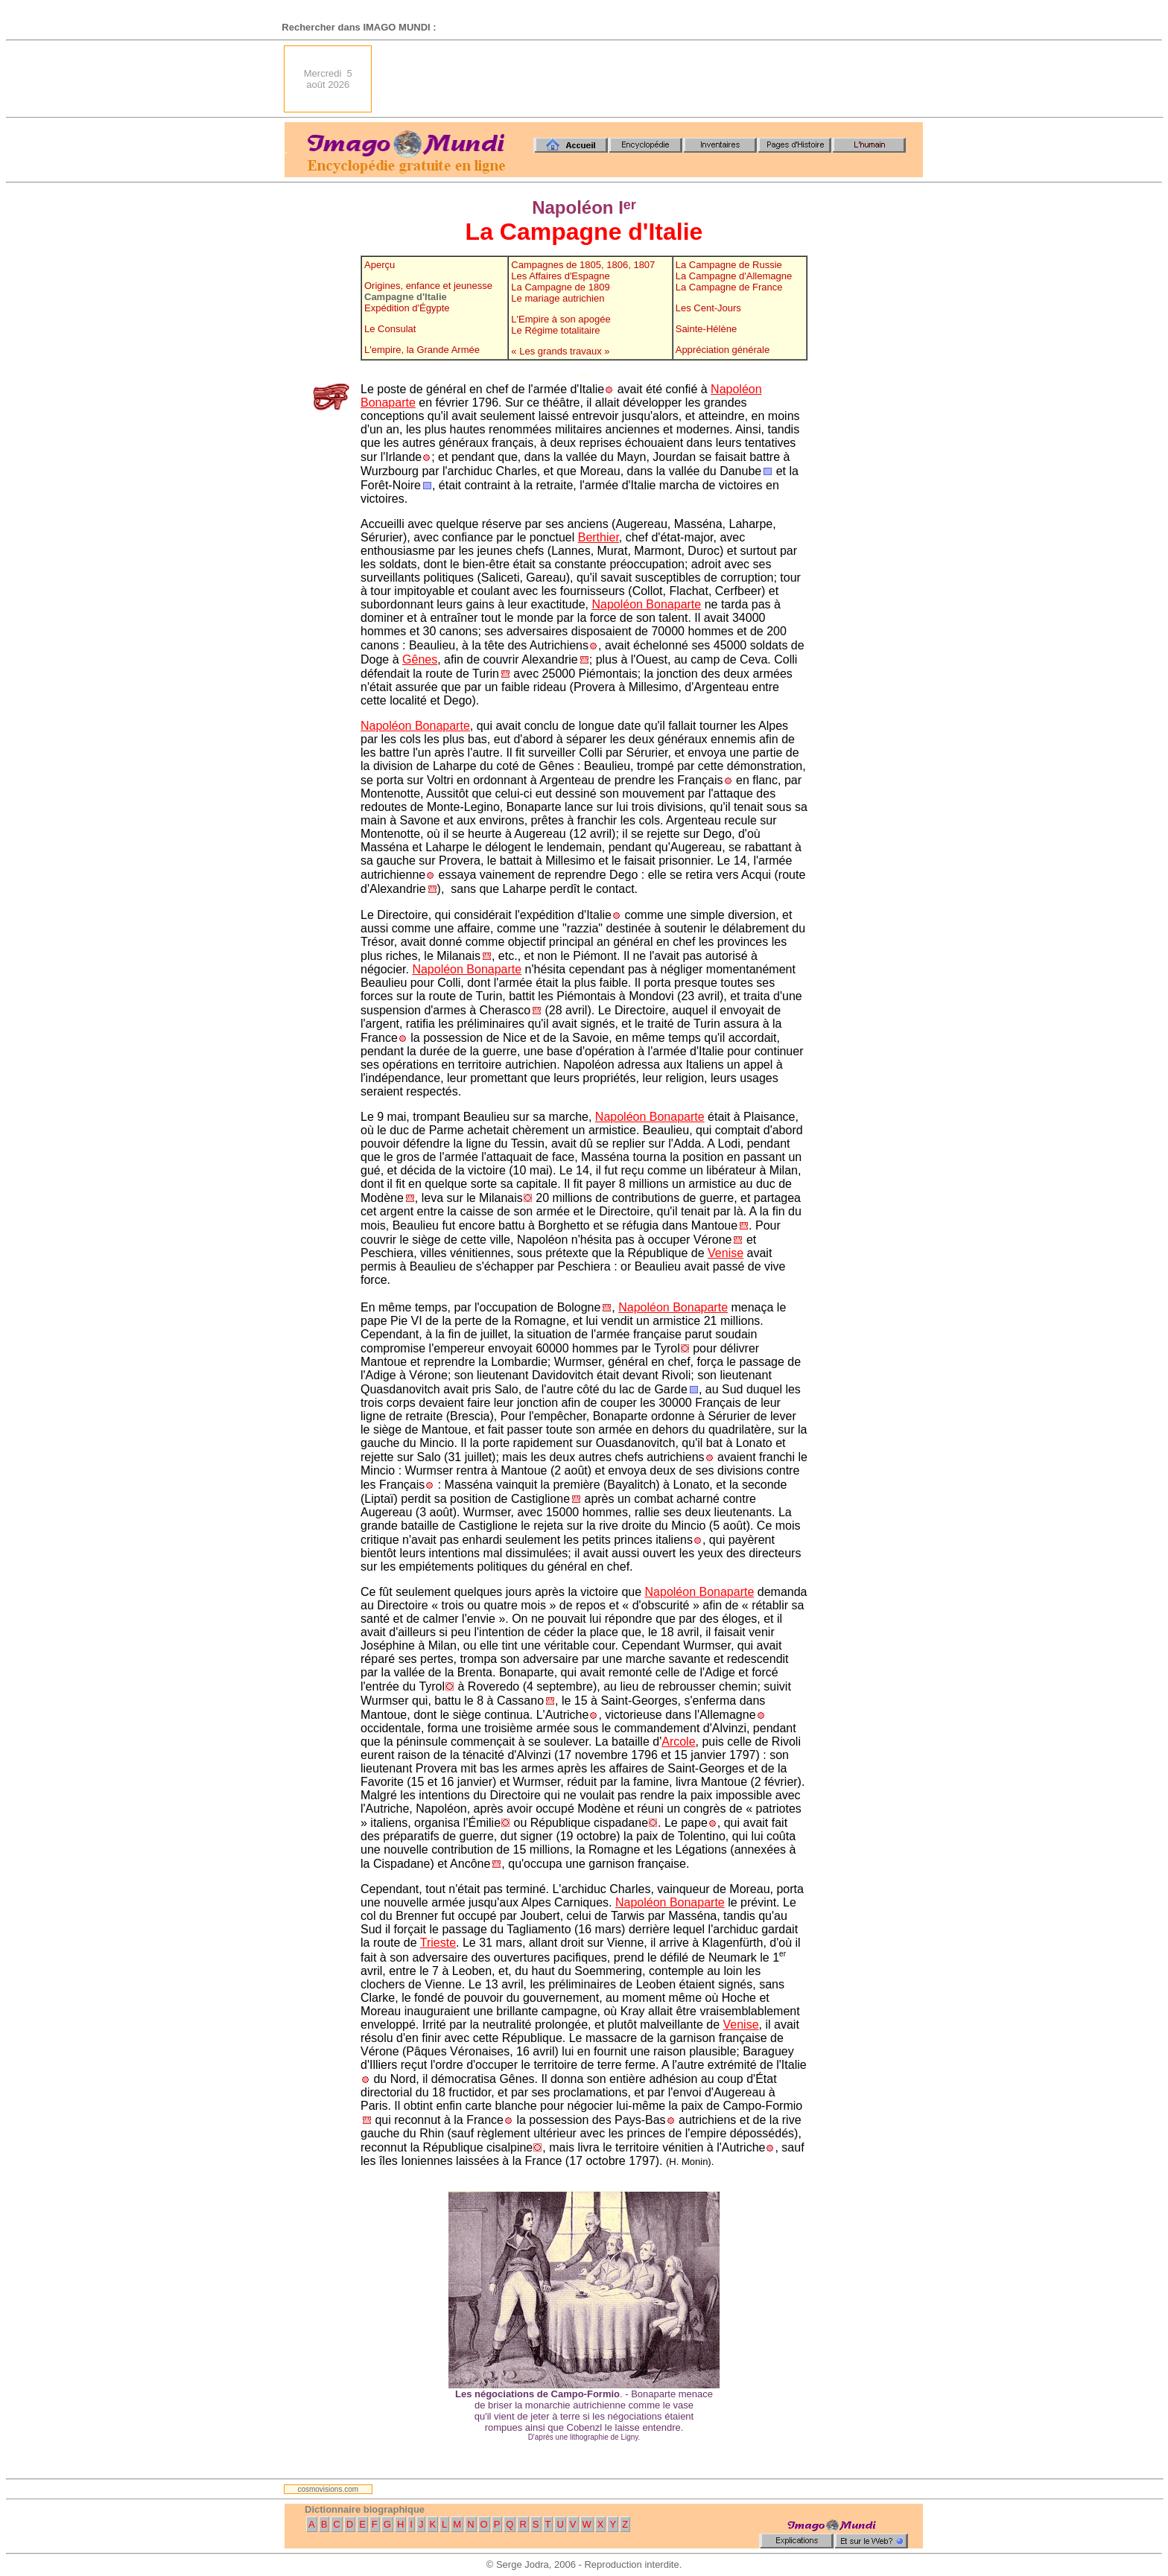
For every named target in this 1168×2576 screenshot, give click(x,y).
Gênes (419, 659)
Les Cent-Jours (708, 308)
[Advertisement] (652, 78)
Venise (725, 1253)
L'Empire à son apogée (560, 319)
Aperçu (379, 264)
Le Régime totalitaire (555, 330)
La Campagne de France (729, 287)
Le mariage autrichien (557, 298)
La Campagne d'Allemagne (734, 276)
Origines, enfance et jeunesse (428, 285)
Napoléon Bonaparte (646, 604)
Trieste (438, 1942)
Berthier (598, 537)
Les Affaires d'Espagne (560, 276)
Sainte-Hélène (706, 328)
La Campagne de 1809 (560, 287)
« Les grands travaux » (560, 351)
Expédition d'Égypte (407, 308)
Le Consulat (390, 328)
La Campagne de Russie (729, 264)
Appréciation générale (722, 349)
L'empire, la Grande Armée (422, 349)
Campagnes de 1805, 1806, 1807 (583, 264)
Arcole (678, 1741)
